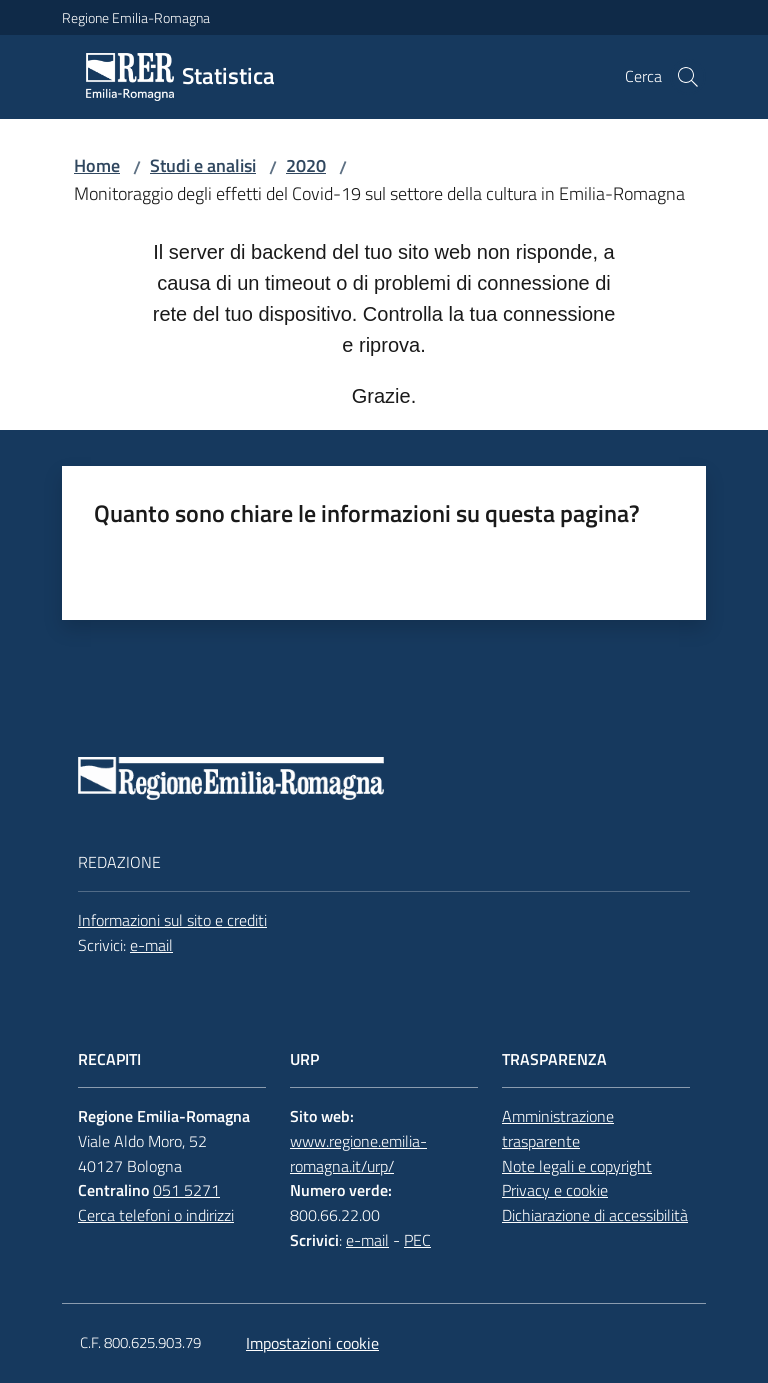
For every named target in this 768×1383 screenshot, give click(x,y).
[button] (688, 77)
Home (97, 165)
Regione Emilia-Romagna (136, 17)
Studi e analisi (203, 165)
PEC (417, 1240)
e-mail (151, 945)
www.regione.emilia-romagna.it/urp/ (358, 1153)
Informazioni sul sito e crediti (172, 920)
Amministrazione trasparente (558, 1128)
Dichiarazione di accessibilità (595, 1215)
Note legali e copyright (577, 1166)
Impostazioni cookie (312, 1343)
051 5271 (186, 1190)
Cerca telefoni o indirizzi (156, 1215)
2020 (306, 165)
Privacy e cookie (555, 1190)
